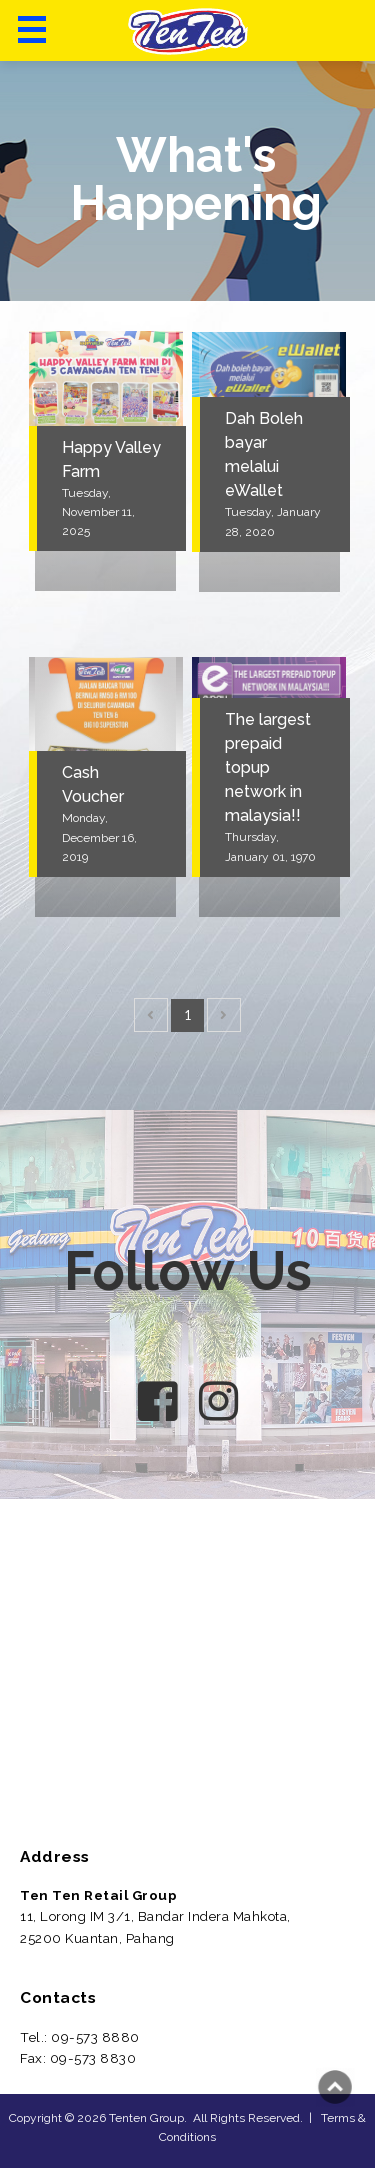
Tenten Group (146, 2118)
